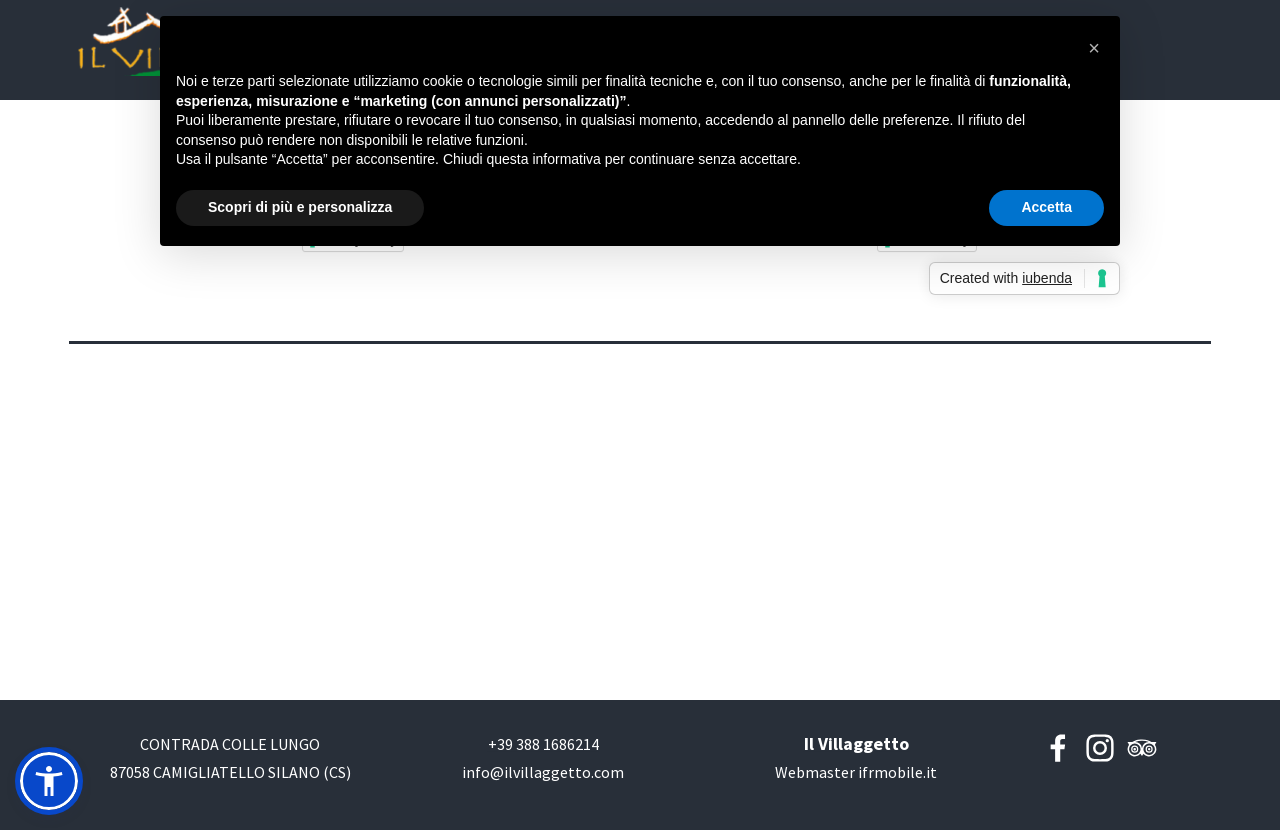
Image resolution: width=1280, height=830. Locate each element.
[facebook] (1058, 748)
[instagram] (1100, 748)
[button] (543, 744)
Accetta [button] (1046, 207)
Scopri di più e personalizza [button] (300, 207)
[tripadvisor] (1142, 748)
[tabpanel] (230, 772)
